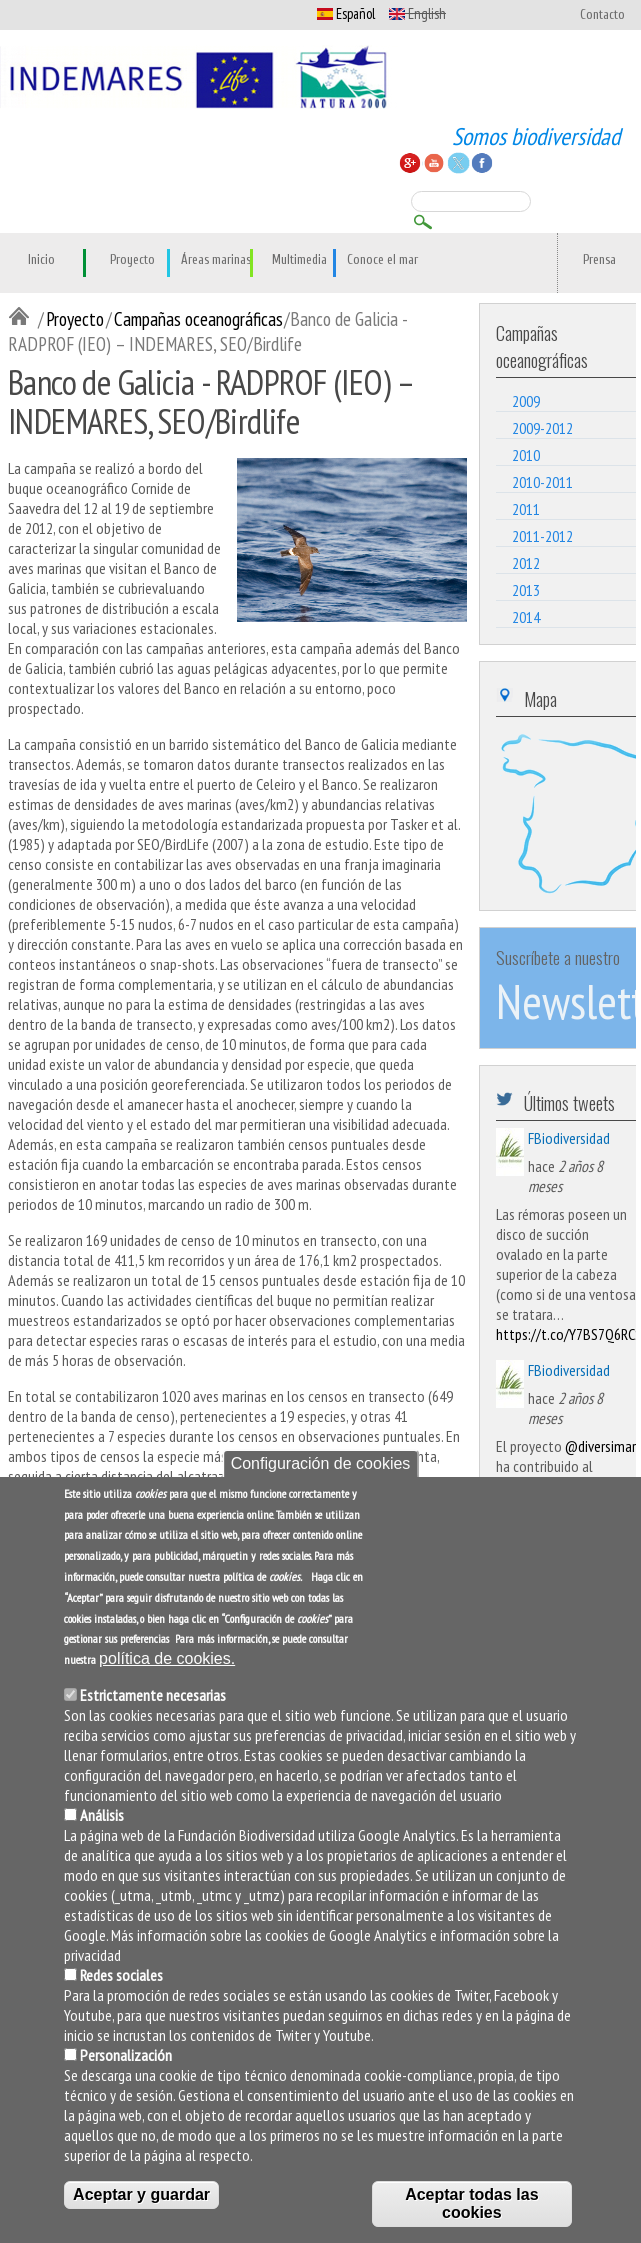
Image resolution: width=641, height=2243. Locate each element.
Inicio (41, 260)
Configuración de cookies (321, 1463)
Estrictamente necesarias (153, 1695)
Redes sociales (121, 1975)
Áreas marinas (216, 260)
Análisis (102, 1815)
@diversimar (600, 1446)
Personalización (126, 2055)
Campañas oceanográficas (198, 318)
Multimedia (299, 260)
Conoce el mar (382, 260)
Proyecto (132, 260)
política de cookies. (167, 1658)
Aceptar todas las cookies (471, 2203)
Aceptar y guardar (141, 2194)
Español (346, 13)
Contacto (602, 15)
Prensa (599, 260)
